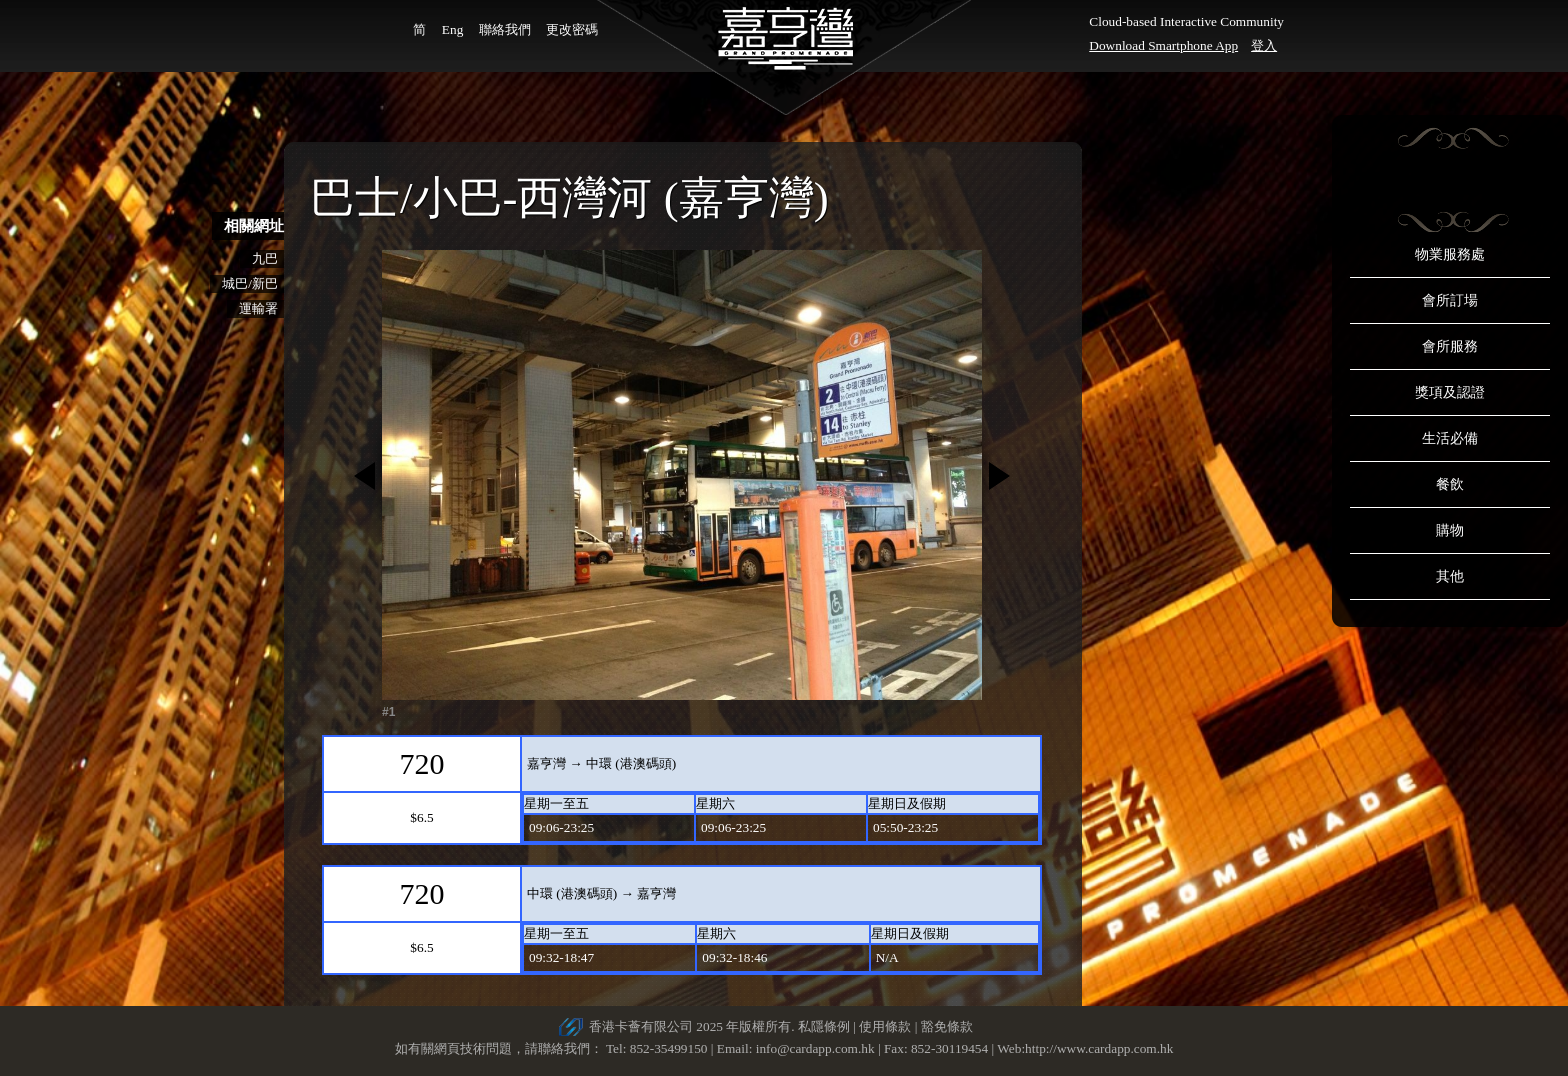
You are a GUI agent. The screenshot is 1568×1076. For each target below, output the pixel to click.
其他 (1450, 576)
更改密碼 (572, 29)
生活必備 (1450, 438)
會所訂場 (1450, 300)
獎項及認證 (1450, 392)
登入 (1264, 45)
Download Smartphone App (1163, 45)
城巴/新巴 (250, 283)
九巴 (265, 258)
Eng (452, 29)
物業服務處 (1450, 254)
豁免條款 (947, 1026)
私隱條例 (824, 1026)
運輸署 (258, 308)
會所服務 (1450, 346)
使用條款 (885, 1026)
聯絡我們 (505, 29)
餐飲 (1450, 484)
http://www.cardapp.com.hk (1099, 1048)
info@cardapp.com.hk (817, 1048)
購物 (1450, 530)
